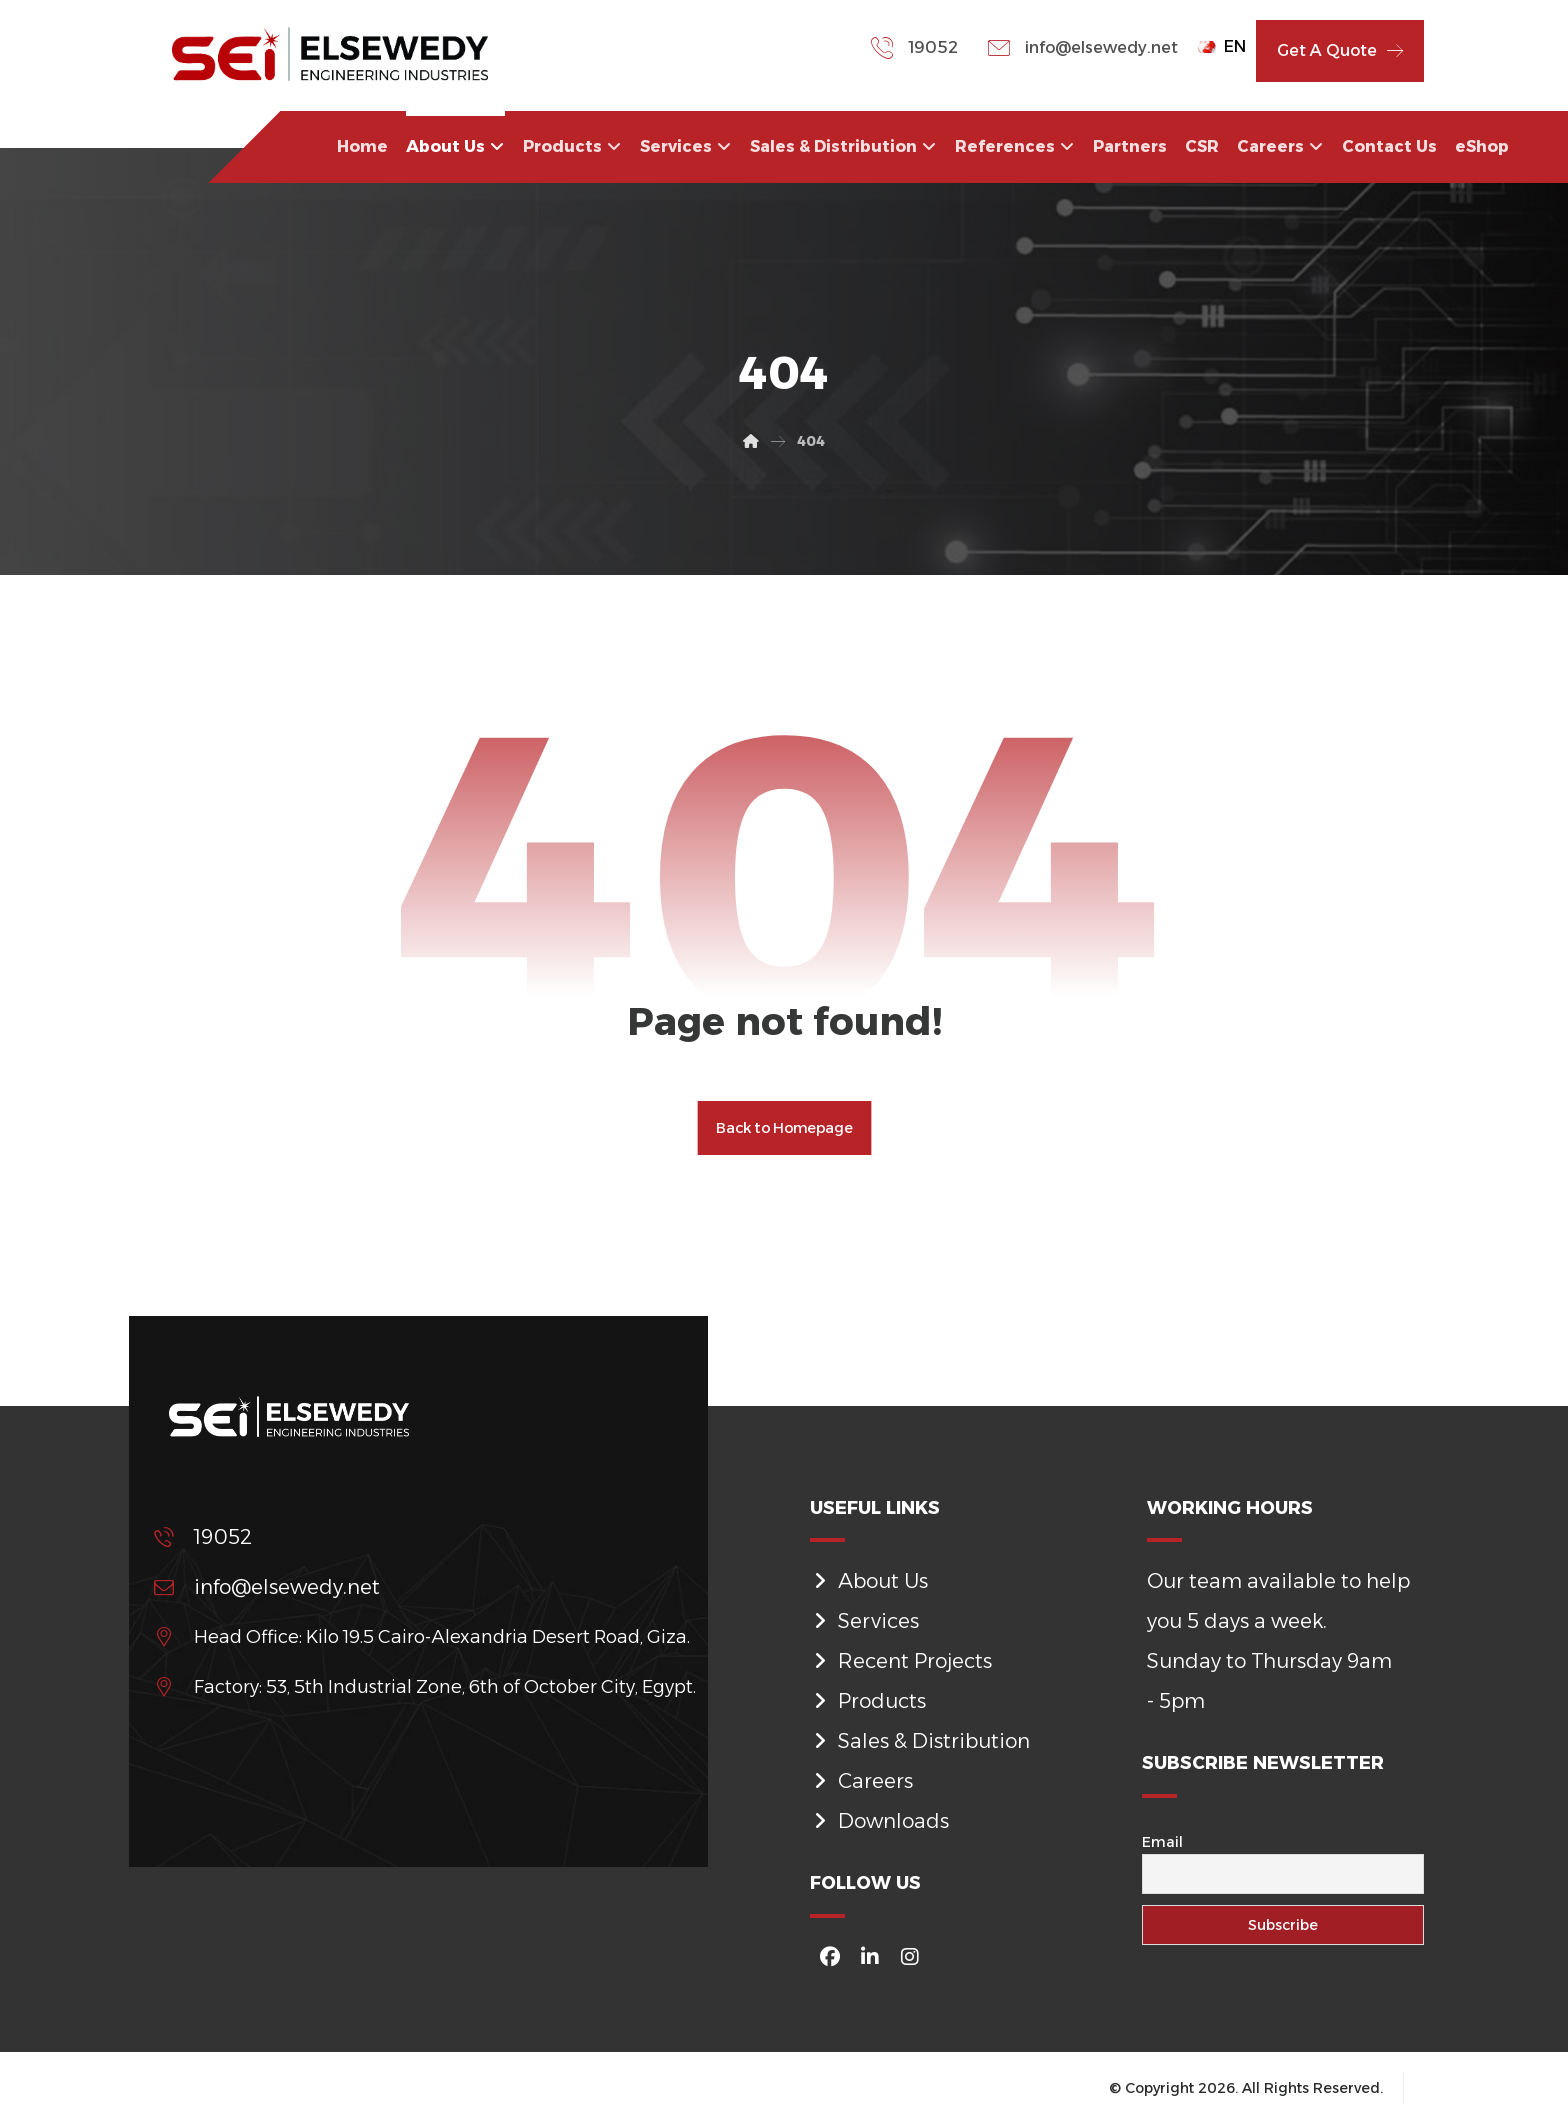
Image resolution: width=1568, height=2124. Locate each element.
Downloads (879, 1821)
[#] (830, 1957)
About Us (869, 1581)
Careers (861, 1781)
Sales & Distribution (920, 1741)
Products (868, 1701)
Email (1162, 1842)
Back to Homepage (784, 1127)
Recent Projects (901, 1661)
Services (864, 1621)
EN (1222, 46)
